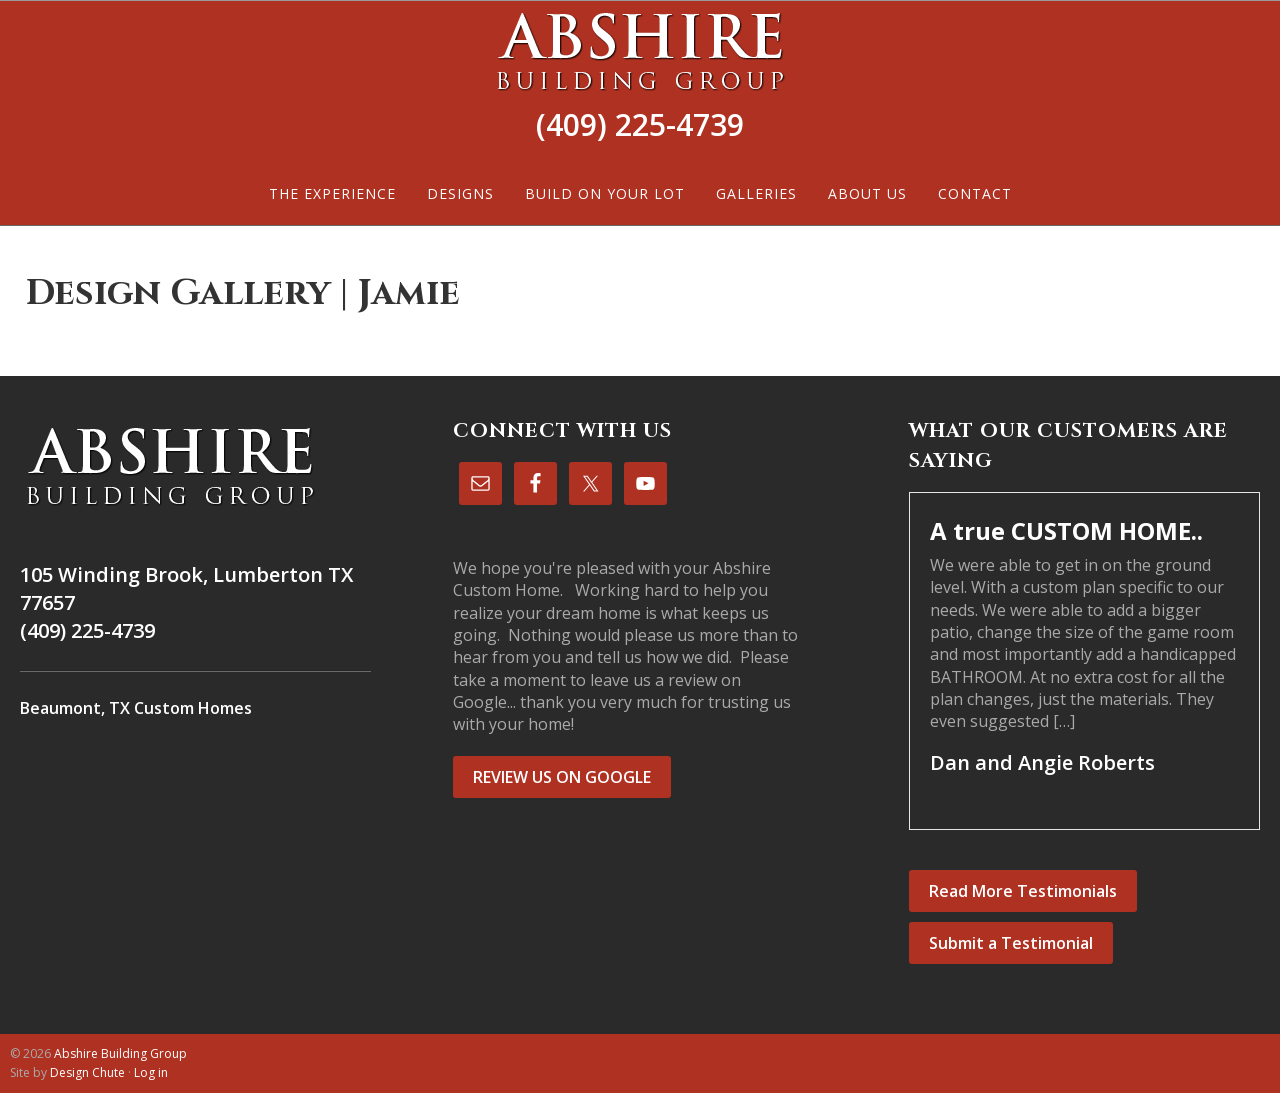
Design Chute (87, 1072)
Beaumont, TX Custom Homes (136, 708)
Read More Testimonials (1023, 891)
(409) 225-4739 (640, 124)
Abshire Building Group (640, 51)
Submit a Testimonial (1011, 943)
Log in (151, 1072)
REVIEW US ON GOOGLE (562, 777)
